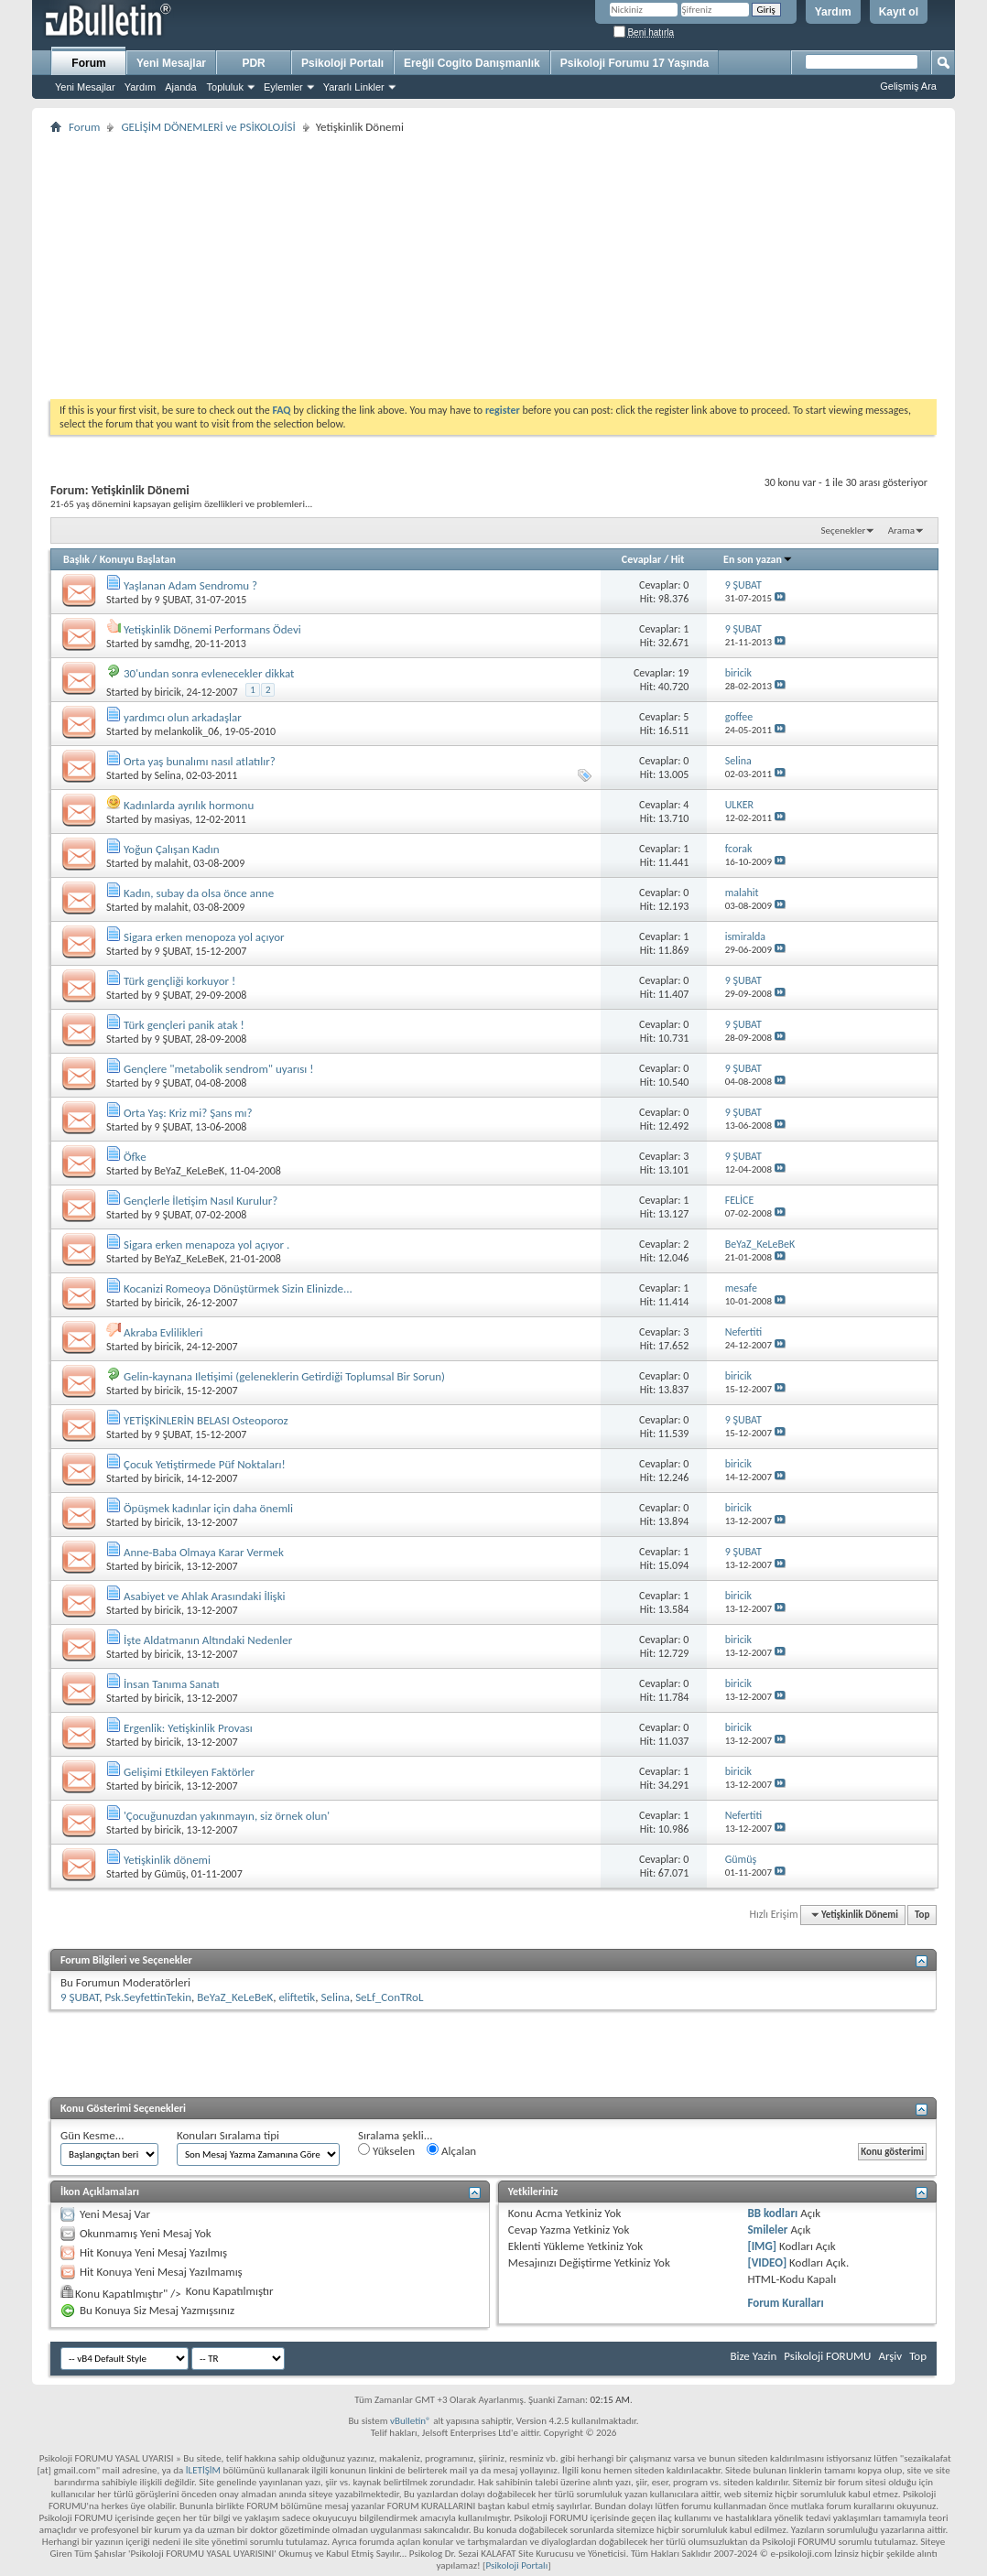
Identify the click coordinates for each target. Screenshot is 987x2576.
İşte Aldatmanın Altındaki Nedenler (208, 1640)
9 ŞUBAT (172, 599)
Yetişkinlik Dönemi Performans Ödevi (212, 629)
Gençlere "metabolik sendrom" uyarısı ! (219, 1069)
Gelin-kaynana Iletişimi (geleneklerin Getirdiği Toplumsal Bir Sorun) (284, 1376)
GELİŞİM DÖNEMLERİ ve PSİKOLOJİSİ (208, 127)
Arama (901, 530)
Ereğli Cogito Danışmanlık (472, 63)
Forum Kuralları (785, 2303)
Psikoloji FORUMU (827, 2356)
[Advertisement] (493, 266)
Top (922, 1915)
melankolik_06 (187, 731)
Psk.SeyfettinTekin (148, 1997)
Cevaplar (641, 559)
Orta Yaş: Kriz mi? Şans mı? (188, 1113)
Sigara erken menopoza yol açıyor (204, 937)
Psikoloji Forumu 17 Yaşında (635, 63)
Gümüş (170, 1873)
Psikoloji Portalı (342, 63)
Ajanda (180, 86)
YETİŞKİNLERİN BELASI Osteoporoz (206, 1420)
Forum (88, 63)
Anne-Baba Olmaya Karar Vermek (204, 1552)
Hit (678, 559)
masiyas (172, 819)
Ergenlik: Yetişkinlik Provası (188, 1728)
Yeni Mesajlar (85, 86)
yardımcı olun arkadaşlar (183, 717)
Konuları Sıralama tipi (228, 2135)
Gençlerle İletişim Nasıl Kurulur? (200, 1200)
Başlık (76, 559)
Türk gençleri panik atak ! (184, 1025)
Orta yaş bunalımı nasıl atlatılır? (200, 761)
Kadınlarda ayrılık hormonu (189, 805)
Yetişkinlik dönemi (167, 1860)
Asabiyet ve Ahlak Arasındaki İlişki (205, 1596)
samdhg (172, 643)
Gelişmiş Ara (908, 86)
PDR (253, 63)
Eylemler (283, 86)
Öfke (135, 1157)
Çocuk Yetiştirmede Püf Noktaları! (205, 1464)
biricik (168, 692)
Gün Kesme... (92, 2135)
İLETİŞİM (203, 2470)
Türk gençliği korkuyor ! (179, 981)
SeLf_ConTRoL (389, 1997)
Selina (168, 775)
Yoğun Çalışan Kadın (172, 849)
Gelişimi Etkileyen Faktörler (189, 1772)
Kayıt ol (898, 11)
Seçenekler (843, 530)
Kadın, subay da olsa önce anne (199, 893)
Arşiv (890, 2356)
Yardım (833, 11)
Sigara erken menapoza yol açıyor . (206, 1244)
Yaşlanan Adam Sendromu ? (190, 585)
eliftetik (296, 1997)
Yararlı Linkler (354, 86)
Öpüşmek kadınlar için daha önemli (208, 1508)
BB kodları (772, 2213)
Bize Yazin (753, 2356)
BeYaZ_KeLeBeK (190, 1170)
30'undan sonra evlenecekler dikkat (209, 673)
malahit (172, 863)
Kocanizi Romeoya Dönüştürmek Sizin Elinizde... (238, 1288)
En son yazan (758, 559)
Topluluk (225, 86)
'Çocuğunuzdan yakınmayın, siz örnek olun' (227, 1816)
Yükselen (386, 2150)
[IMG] (761, 2246)
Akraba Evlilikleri (163, 1332)
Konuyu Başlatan (138, 559)
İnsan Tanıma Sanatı (171, 1684)
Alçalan (451, 2150)
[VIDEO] (766, 2262)
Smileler (767, 2229)
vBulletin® (410, 2421)
